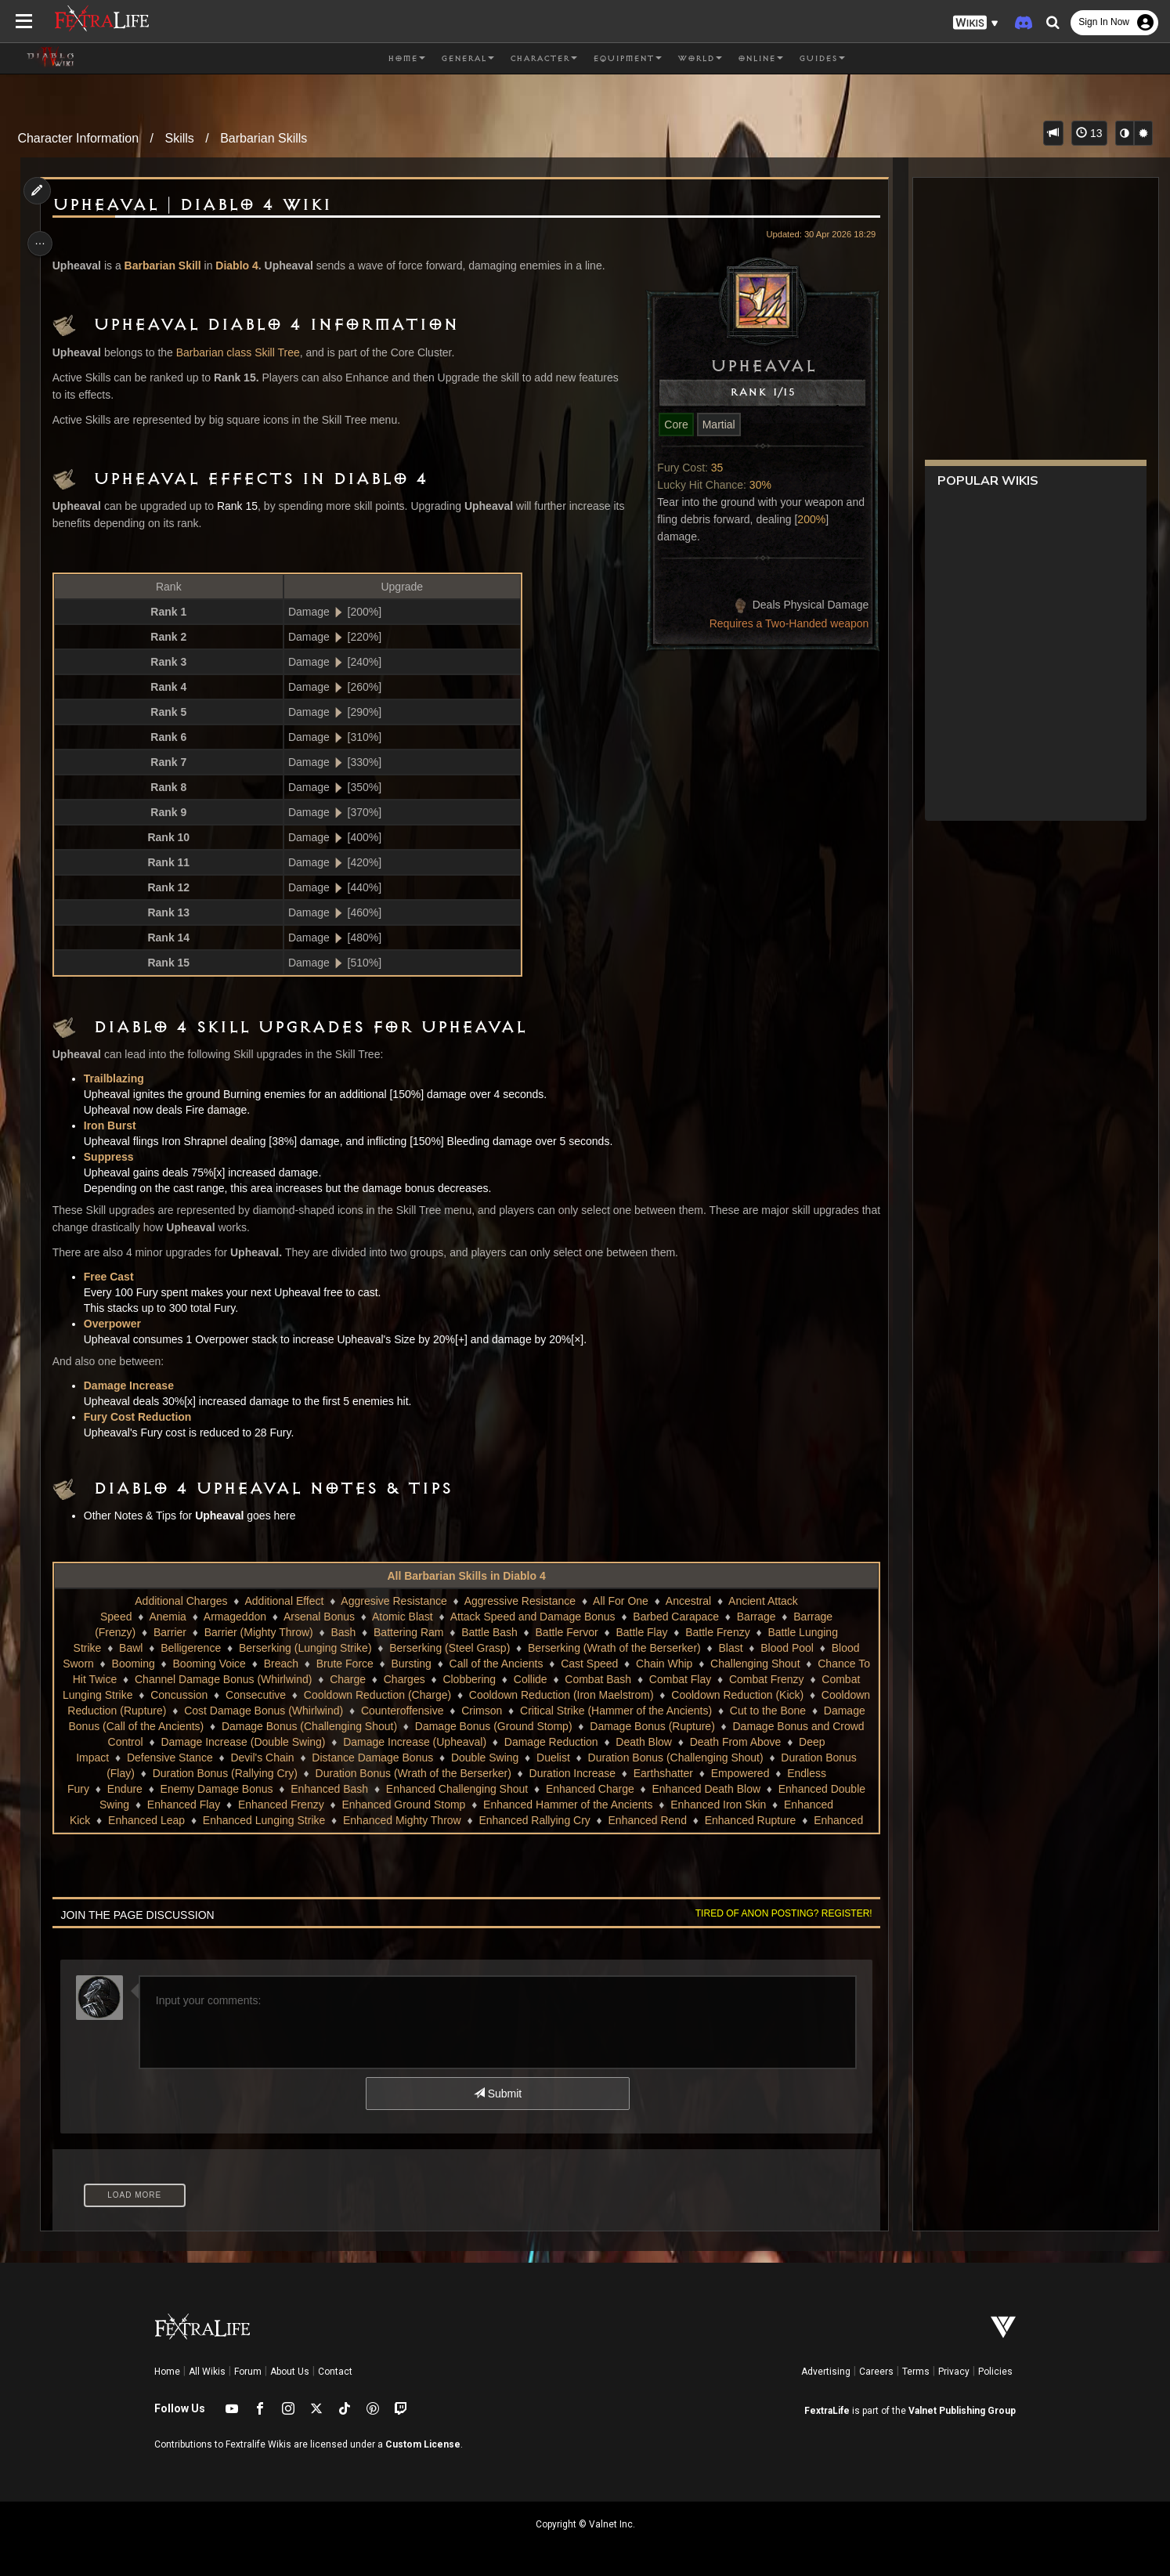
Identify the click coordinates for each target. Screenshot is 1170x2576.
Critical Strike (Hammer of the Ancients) (717, 1710)
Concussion (226, 1695)
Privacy (954, 2371)
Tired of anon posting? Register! (776, 1913)
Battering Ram (407, 1632)
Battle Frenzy (716, 1632)
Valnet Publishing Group (962, 2410)
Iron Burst (114, 1125)
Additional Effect (283, 1601)
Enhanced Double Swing (316, 1804)
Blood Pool (786, 1648)
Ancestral (687, 1601)
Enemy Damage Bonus (478, 1789)
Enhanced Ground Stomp (651, 1804)
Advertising (825, 2371)
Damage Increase (133, 1385)
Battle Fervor (565, 1632)
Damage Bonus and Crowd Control (246, 1742)
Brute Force (351, 1663)
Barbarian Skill (167, 265)
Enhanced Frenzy (528, 1804)
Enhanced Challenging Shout (719, 1789)
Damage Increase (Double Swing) (431, 1742)
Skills (178, 138)
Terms (916, 2371)
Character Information (78, 138)
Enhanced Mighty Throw (660, 1820)
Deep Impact (263, 1757)
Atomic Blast (401, 1616)
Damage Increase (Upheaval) (603, 1742)
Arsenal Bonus (318, 1616)
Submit (497, 2093)
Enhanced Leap (405, 1820)
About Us (289, 2371)
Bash (342, 1632)
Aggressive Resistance (519, 1601)
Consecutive (303, 1695)
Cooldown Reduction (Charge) (425, 1695)
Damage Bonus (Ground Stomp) (645, 1726)
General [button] (467, 58)
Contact (335, 2371)
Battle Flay (640, 1632)
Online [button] (760, 58)
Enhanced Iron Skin (210, 1820)
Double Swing (670, 1757)
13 (1089, 133)
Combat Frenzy (773, 1679)
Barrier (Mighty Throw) (258, 1632)
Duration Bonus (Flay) (304, 1773)
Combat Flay (686, 1679)
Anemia (166, 1616)
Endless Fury (319, 1789)
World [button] (699, 58)
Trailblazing (118, 1078)
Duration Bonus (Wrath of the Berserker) (637, 1773)
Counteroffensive (503, 1710)
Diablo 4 (242, 265)
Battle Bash (488, 1632)
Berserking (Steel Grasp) (448, 1648)
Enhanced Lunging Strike (522, 1820)
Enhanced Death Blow (184, 1804)
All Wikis (207, 2371)
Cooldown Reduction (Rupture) (192, 1710)
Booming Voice (215, 1663)
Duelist (739, 1757)
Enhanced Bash (591, 1789)
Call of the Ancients (503, 1663)
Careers (876, 2371)
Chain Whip (670, 1663)
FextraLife (827, 2410)
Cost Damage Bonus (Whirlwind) (364, 1710)
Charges (411, 1679)
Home (167, 2371)
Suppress (113, 1157)
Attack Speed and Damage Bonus (532, 1616)
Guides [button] (822, 58)
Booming (139, 1663)
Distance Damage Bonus (558, 1757)
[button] (976, 23)
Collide (537, 1679)
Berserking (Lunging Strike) (304, 1648)
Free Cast (113, 1276)
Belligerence (190, 1648)
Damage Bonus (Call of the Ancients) (265, 1726)
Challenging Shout (761, 1663)
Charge (354, 1679)
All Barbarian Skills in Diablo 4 (465, 1576)
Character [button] (543, 58)
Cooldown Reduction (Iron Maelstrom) (609, 1695)
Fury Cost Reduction (142, 1417)
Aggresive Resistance (393, 1601)
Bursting (418, 1663)
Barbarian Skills (263, 138)
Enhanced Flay (430, 1804)
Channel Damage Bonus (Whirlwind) (229, 1679)
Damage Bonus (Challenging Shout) (461, 1726)
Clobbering (476, 1679)
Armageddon (234, 1616)
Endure (386, 1789)
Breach (287, 1663)
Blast (729, 1648)
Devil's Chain (448, 1757)
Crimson (582, 1710)
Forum (248, 2371)
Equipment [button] (627, 58)
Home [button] (406, 58)
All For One (620, 1601)
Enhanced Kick (312, 1820)
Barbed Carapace (675, 1616)
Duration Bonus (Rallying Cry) (448, 1773)
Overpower (117, 1323)
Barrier (169, 1632)
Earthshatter (163, 1789)
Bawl (130, 1648)
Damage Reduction (740, 1742)
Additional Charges (180, 1601)
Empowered (240, 1789)
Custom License (422, 2444)
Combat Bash (605, 1679)
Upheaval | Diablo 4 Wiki (196, 205)
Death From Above (169, 1757)
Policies (995, 2371)
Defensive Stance (355, 1757)
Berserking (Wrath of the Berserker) (613, 1648)
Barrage (755, 1616)
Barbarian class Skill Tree (243, 352)
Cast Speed (595, 1663)
